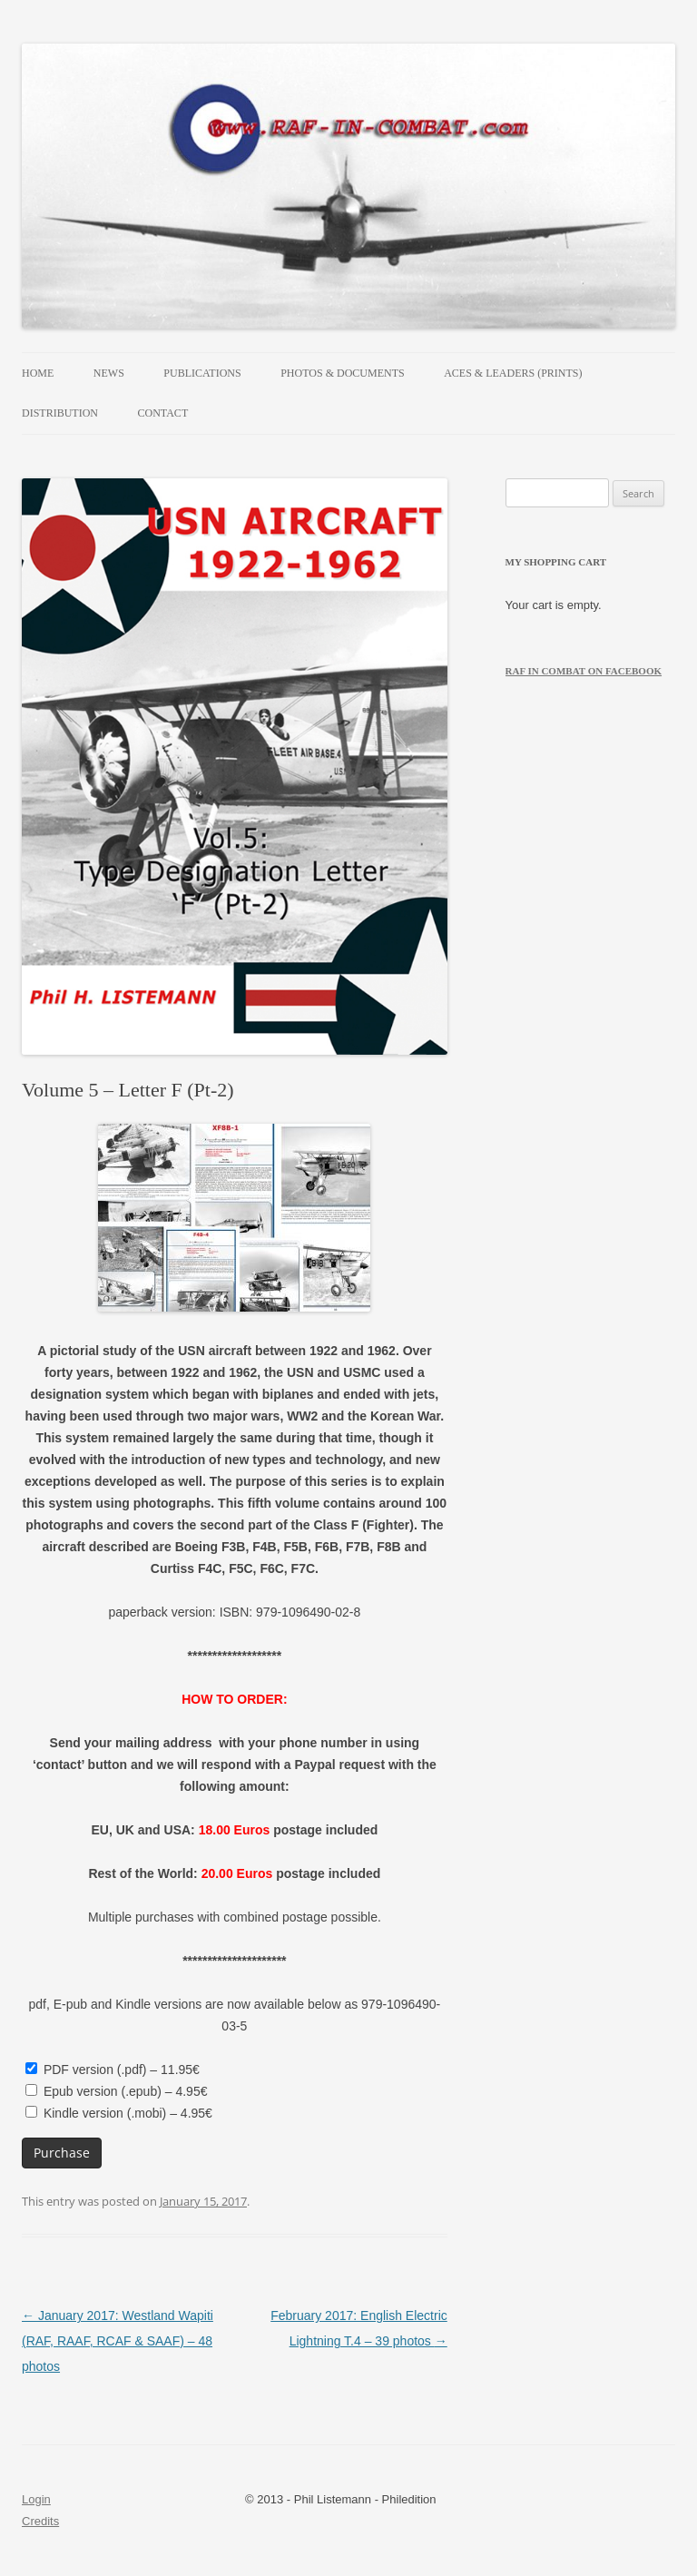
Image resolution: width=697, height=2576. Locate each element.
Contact (163, 413)
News (108, 373)
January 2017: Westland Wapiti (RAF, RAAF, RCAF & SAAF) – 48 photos (117, 2341)
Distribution (60, 413)
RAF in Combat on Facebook (584, 670)
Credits (40, 2521)
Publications (202, 373)
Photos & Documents (342, 373)
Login (36, 2499)
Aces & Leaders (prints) (513, 373)
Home (38, 373)
